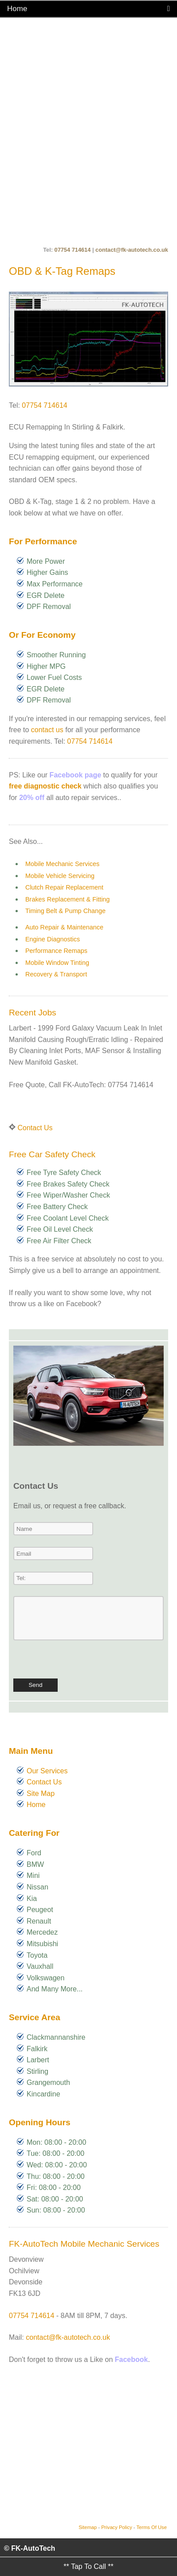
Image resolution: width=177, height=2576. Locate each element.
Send (35, 1685)
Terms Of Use (152, 2527)
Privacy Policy (116, 2527)
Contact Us (34, 1128)
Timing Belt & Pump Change (65, 910)
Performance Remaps (56, 950)
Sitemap (88, 2527)
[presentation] (80, 1661)
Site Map (41, 1793)
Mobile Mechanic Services (62, 863)
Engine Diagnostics (52, 939)
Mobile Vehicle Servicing (59, 875)
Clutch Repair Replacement (64, 887)
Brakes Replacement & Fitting (67, 899)
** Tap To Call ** (88, 2566)
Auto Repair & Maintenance (64, 927)
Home (36, 1804)
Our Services (47, 1771)
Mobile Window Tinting (57, 962)
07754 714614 (73, 249)
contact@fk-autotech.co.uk (131, 249)
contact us (47, 730)
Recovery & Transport (56, 974)
